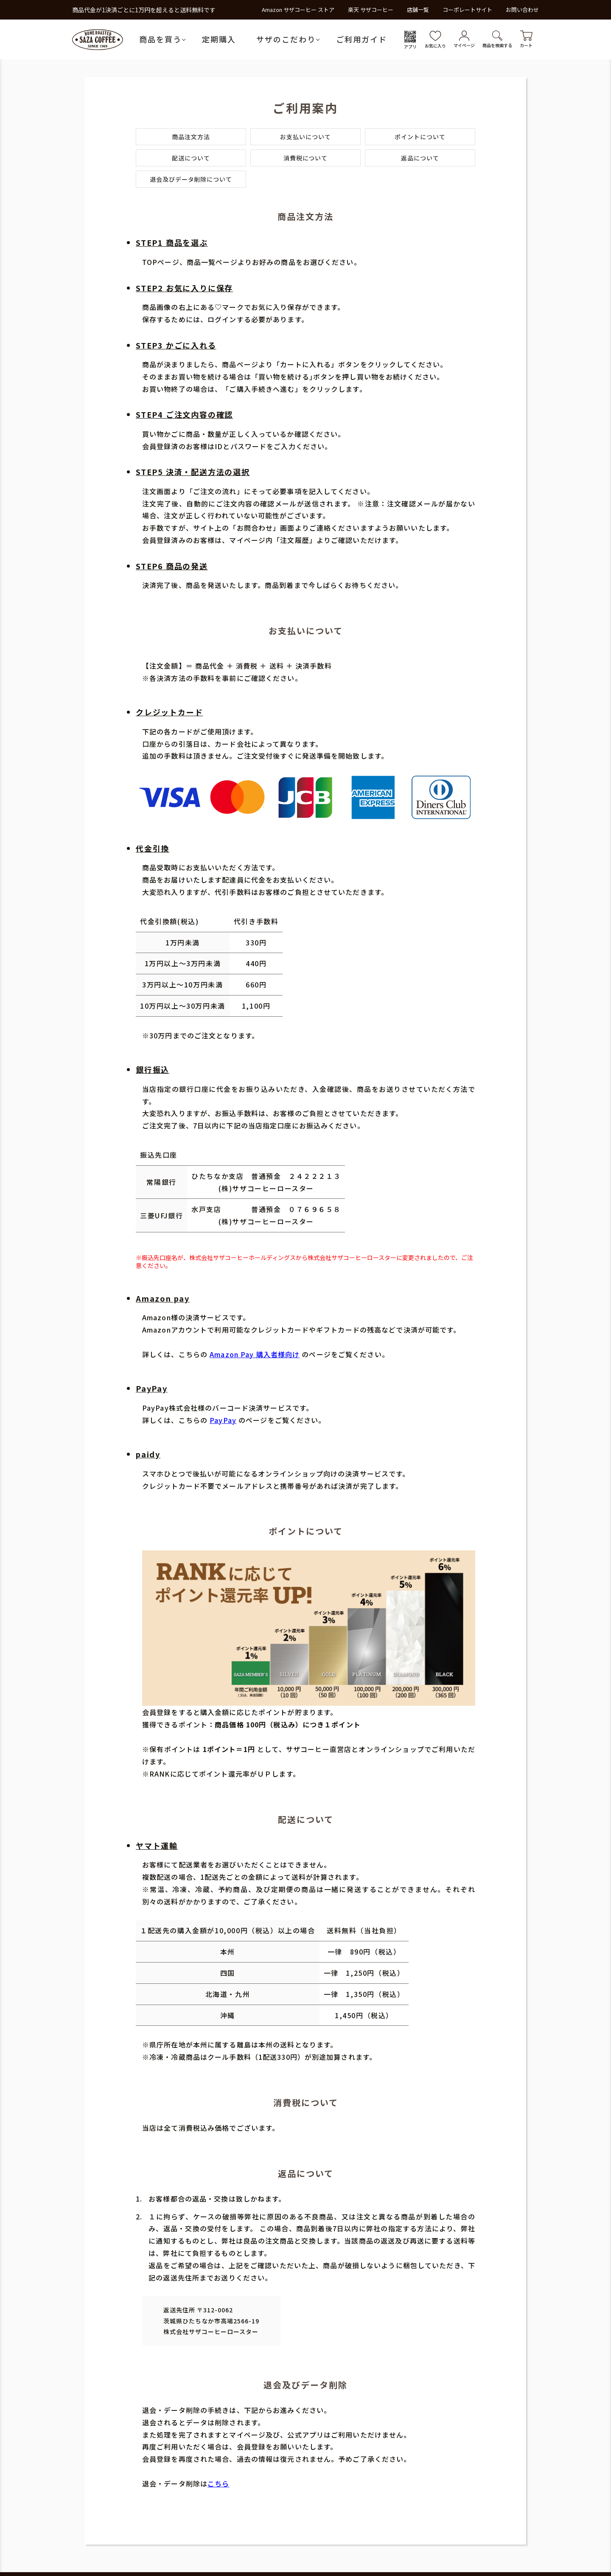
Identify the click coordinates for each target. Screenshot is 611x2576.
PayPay (223, 1420)
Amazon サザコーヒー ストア (298, 9)
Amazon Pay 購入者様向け (255, 1354)
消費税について (305, 158)
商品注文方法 (191, 136)
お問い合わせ (522, 9)
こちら (218, 2483)
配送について (191, 158)
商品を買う (160, 39)
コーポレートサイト (467, 9)
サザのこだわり (286, 39)
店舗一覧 (418, 9)
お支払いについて (305, 136)
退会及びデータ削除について (191, 179)
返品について (420, 158)
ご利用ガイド (361, 39)
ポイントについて (420, 136)
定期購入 (219, 39)
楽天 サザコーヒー (370, 9)
